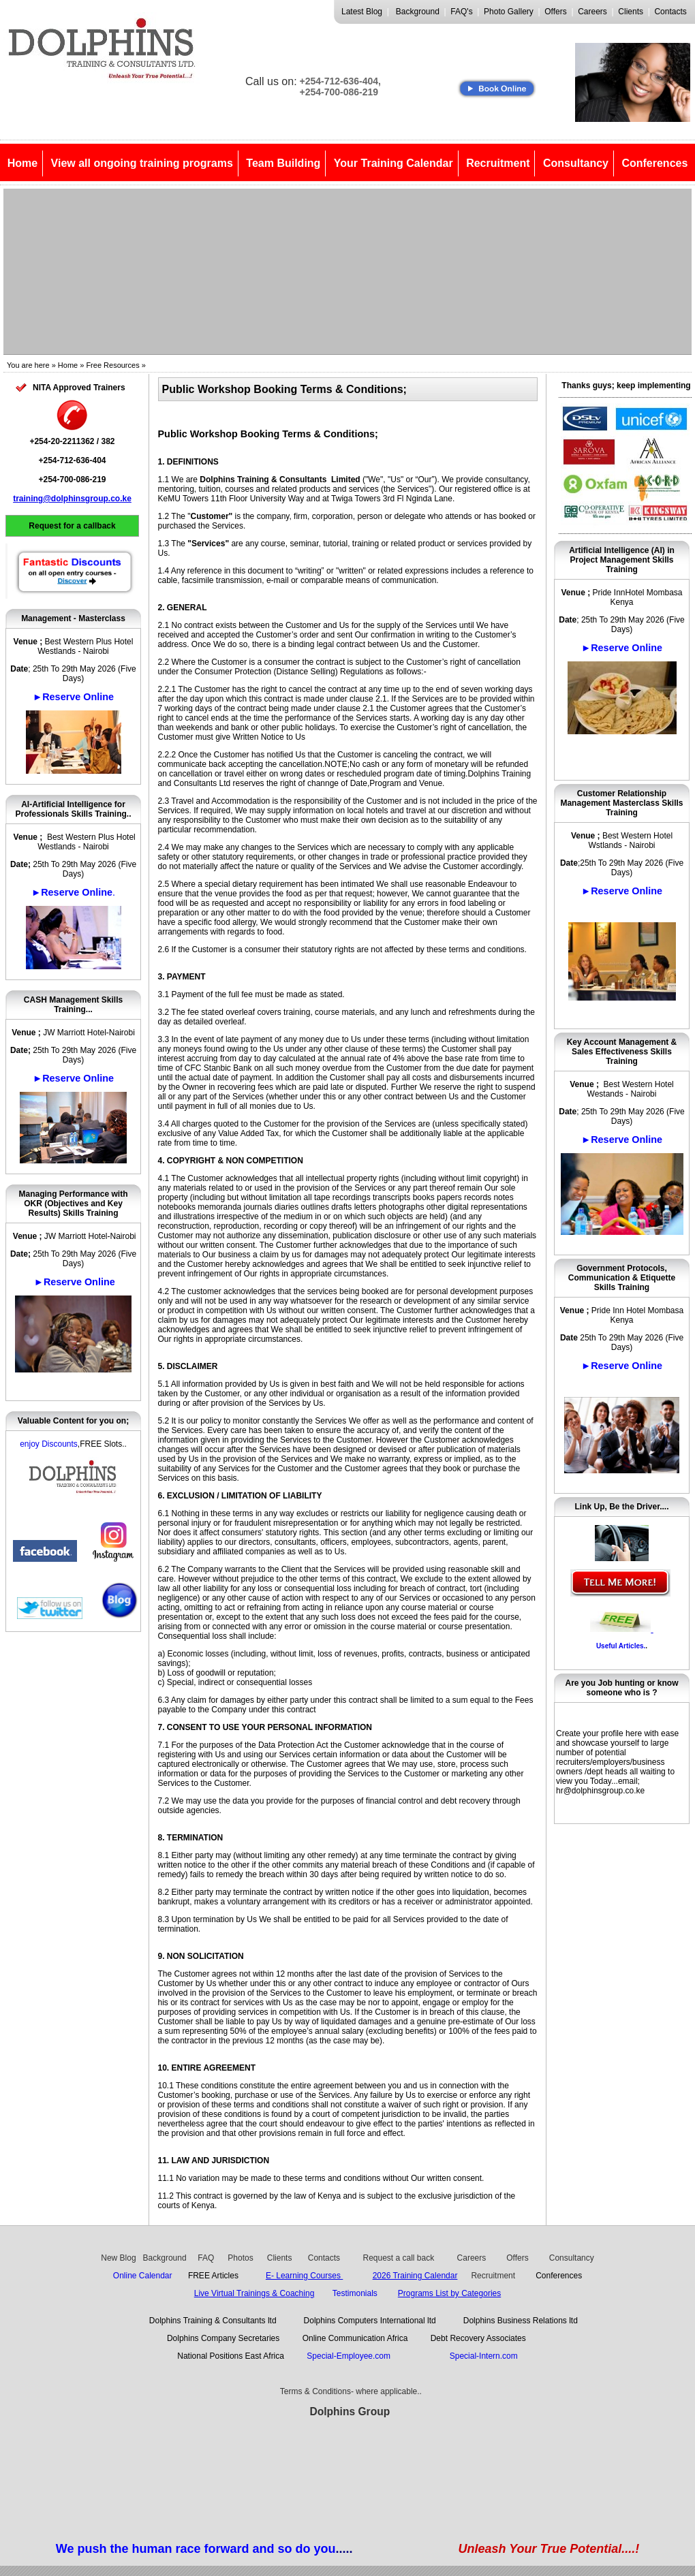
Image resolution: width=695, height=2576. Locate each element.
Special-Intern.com (484, 2356)
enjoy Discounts (49, 1444)
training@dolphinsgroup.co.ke (72, 498)
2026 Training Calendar (415, 2275)
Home (22, 163)
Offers (555, 11)
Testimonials (355, 2293)
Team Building (283, 163)
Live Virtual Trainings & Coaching (254, 2293)
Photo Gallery (509, 11)
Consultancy (575, 163)
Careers (592, 11)
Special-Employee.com (351, 2356)
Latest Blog (361, 11)
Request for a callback (72, 526)
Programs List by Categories (449, 2293)
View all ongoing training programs (142, 163)
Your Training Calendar (393, 163)
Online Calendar (142, 2275)
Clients (630, 11)
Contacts (670, 11)
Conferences (654, 163)
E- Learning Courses (304, 2275)
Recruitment (497, 163)
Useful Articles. (620, 1646)
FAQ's (461, 11)
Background (417, 11)
